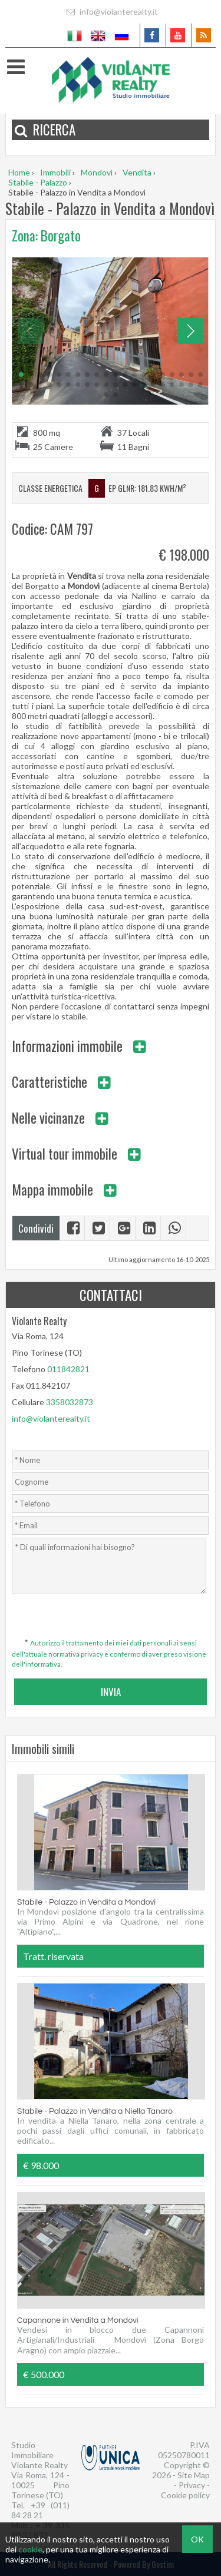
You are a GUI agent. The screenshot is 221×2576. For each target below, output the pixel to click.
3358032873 (69, 1402)
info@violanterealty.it (111, 11)
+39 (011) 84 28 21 (40, 2510)
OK (197, 2539)
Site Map (193, 2475)
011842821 (68, 1369)
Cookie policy (185, 2495)
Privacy (192, 2485)
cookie (30, 2549)
